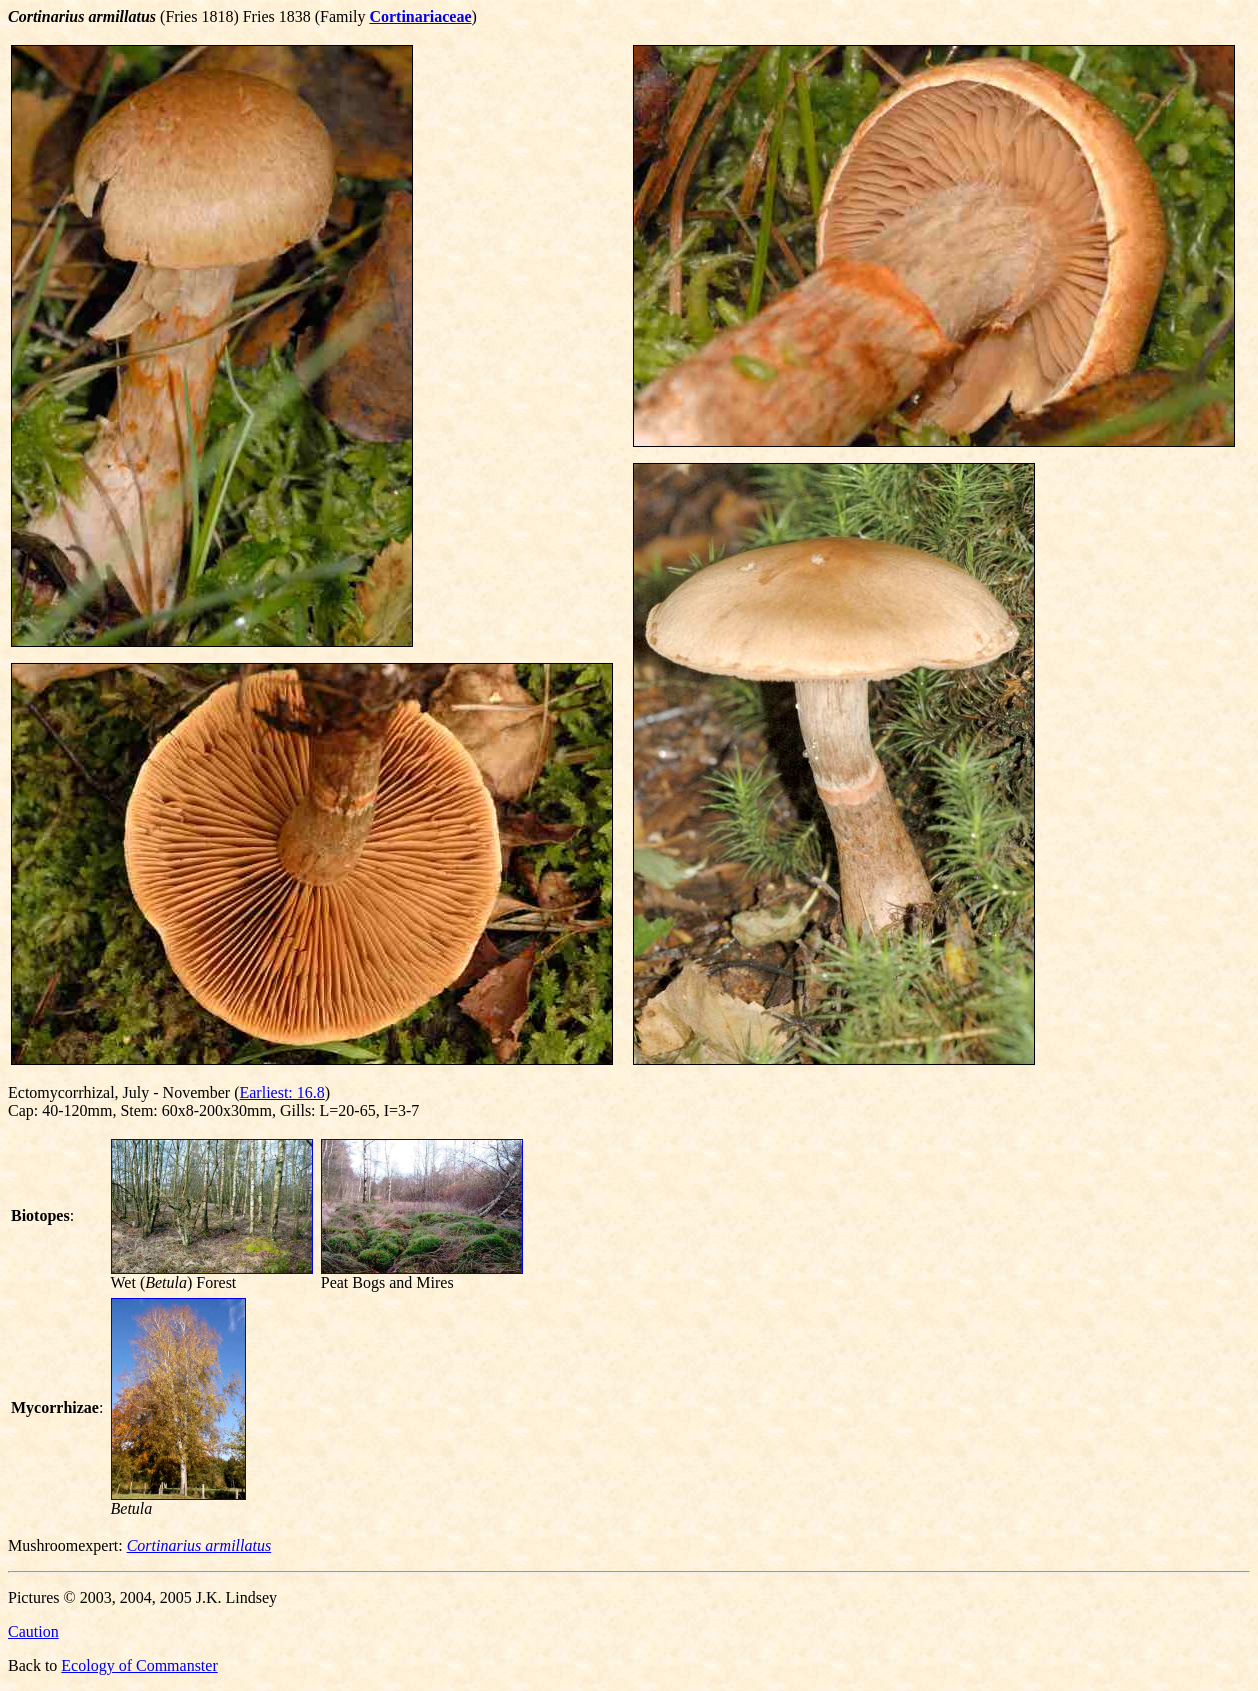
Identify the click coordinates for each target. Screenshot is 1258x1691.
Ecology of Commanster (139, 1665)
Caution (33, 1631)
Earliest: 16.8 (281, 1092)
